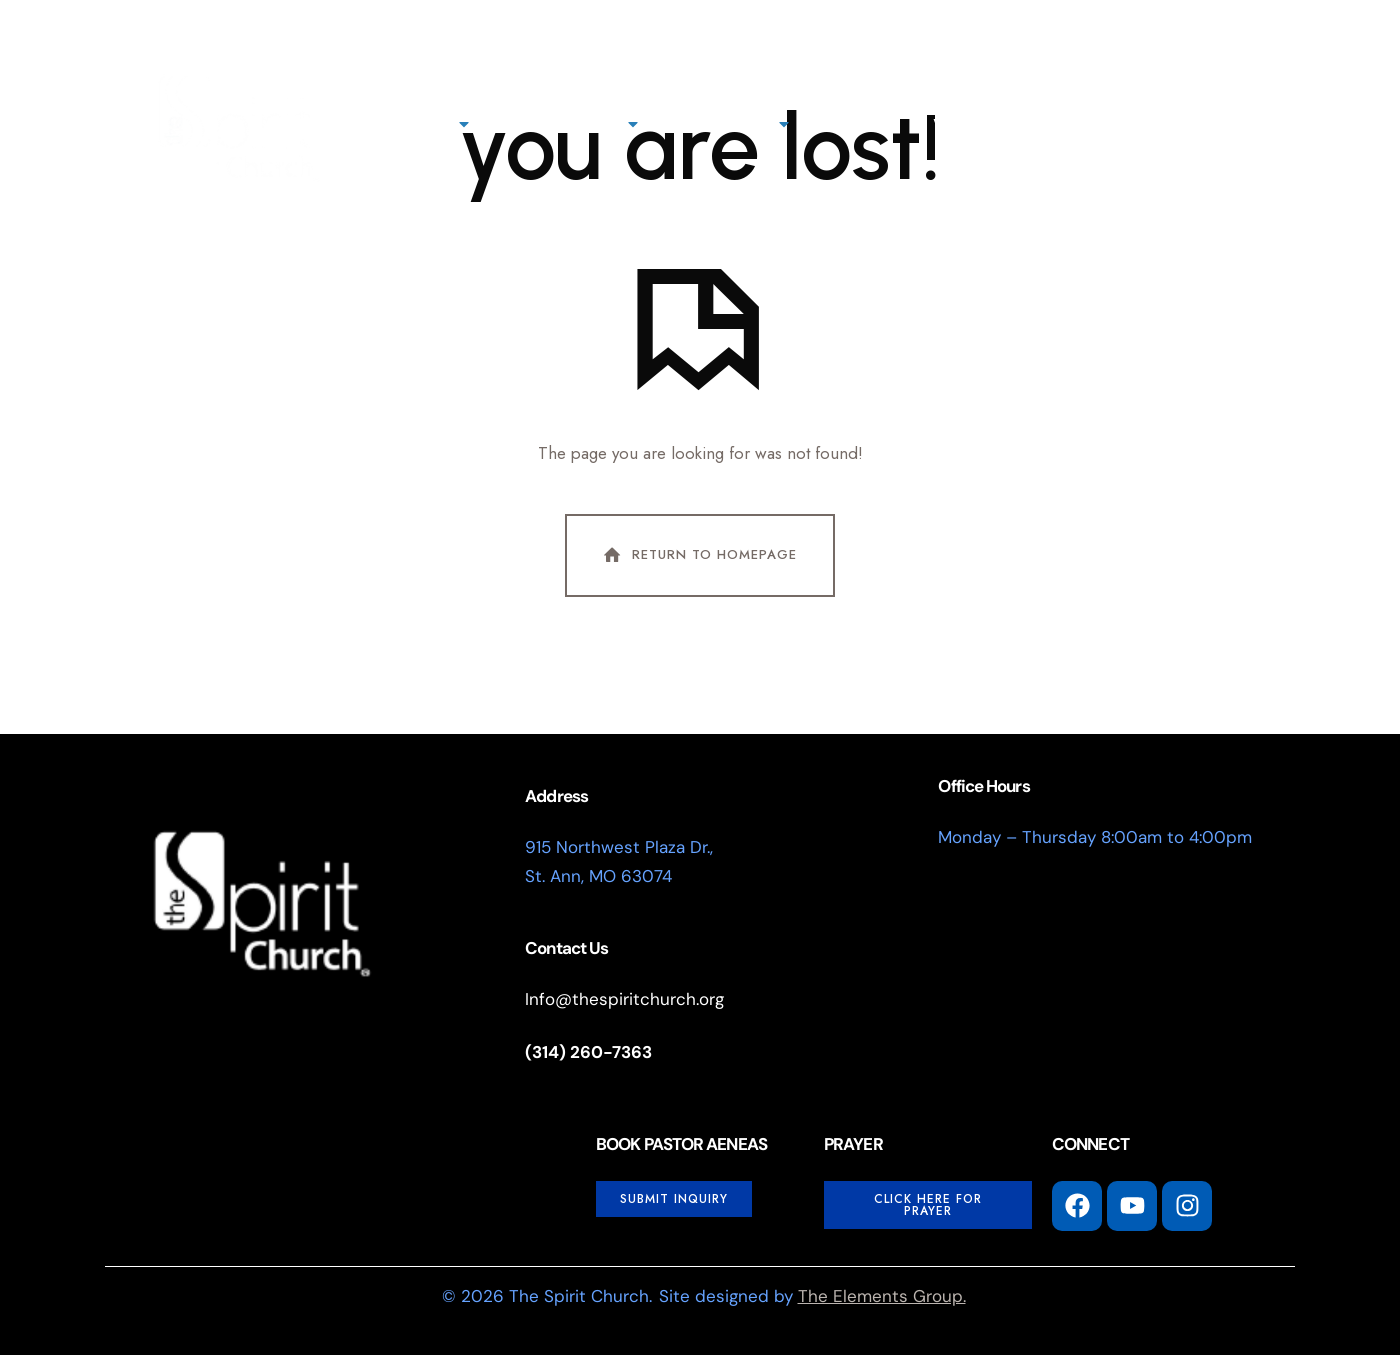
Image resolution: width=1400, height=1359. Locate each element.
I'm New (1177, 121)
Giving (862, 124)
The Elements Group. (882, 1300)
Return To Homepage (698, 559)
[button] (1246, 124)
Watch (965, 124)
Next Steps (576, 124)
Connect (736, 124)
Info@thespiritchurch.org (624, 1003)
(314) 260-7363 (588, 1056)
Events (1071, 124)
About (428, 124)
